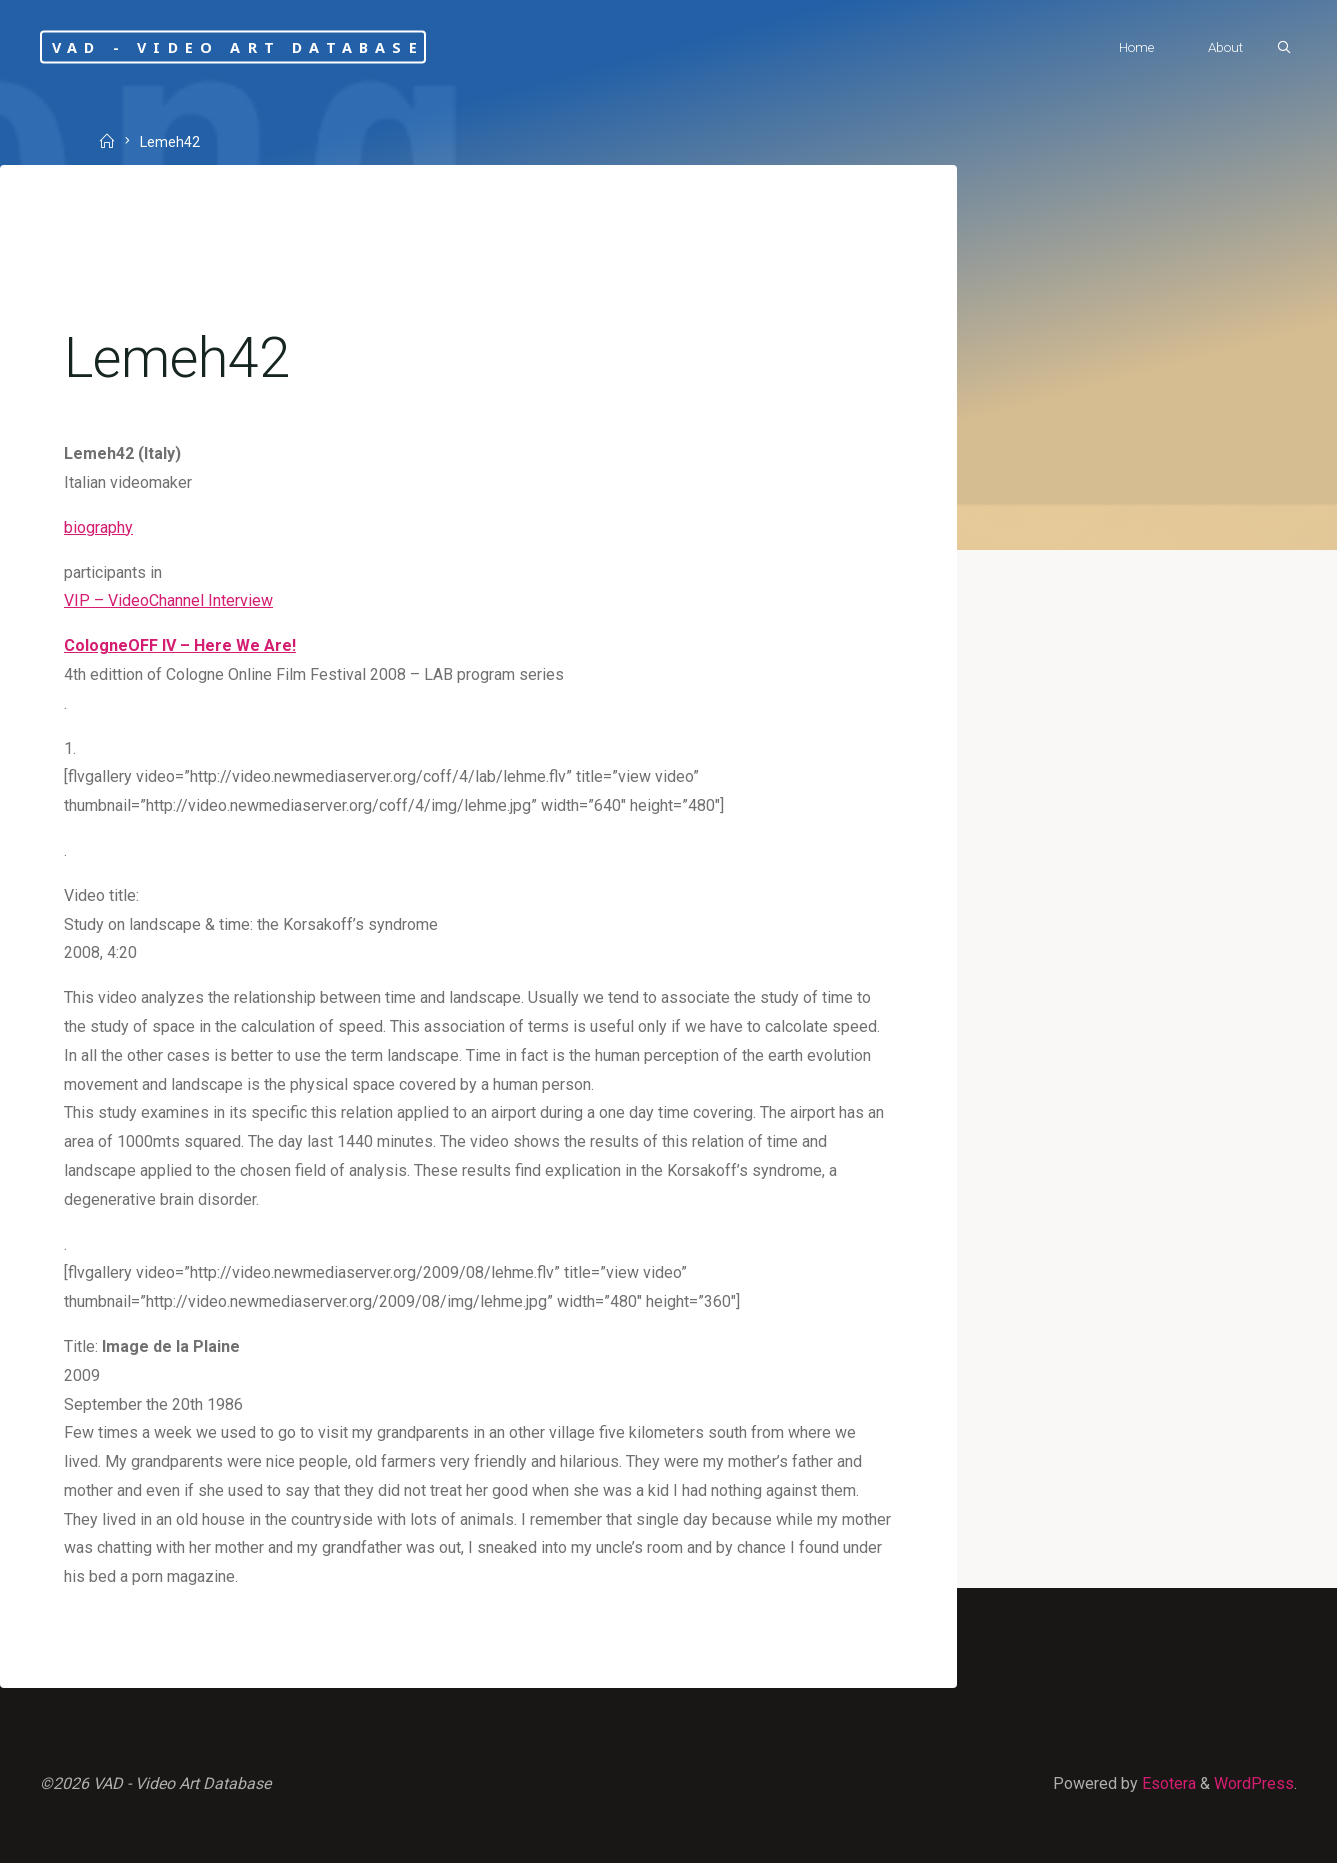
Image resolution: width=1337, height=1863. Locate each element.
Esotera (1167, 1783)
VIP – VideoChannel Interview (168, 600)
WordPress (1254, 1783)
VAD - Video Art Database (238, 46)
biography (98, 527)
